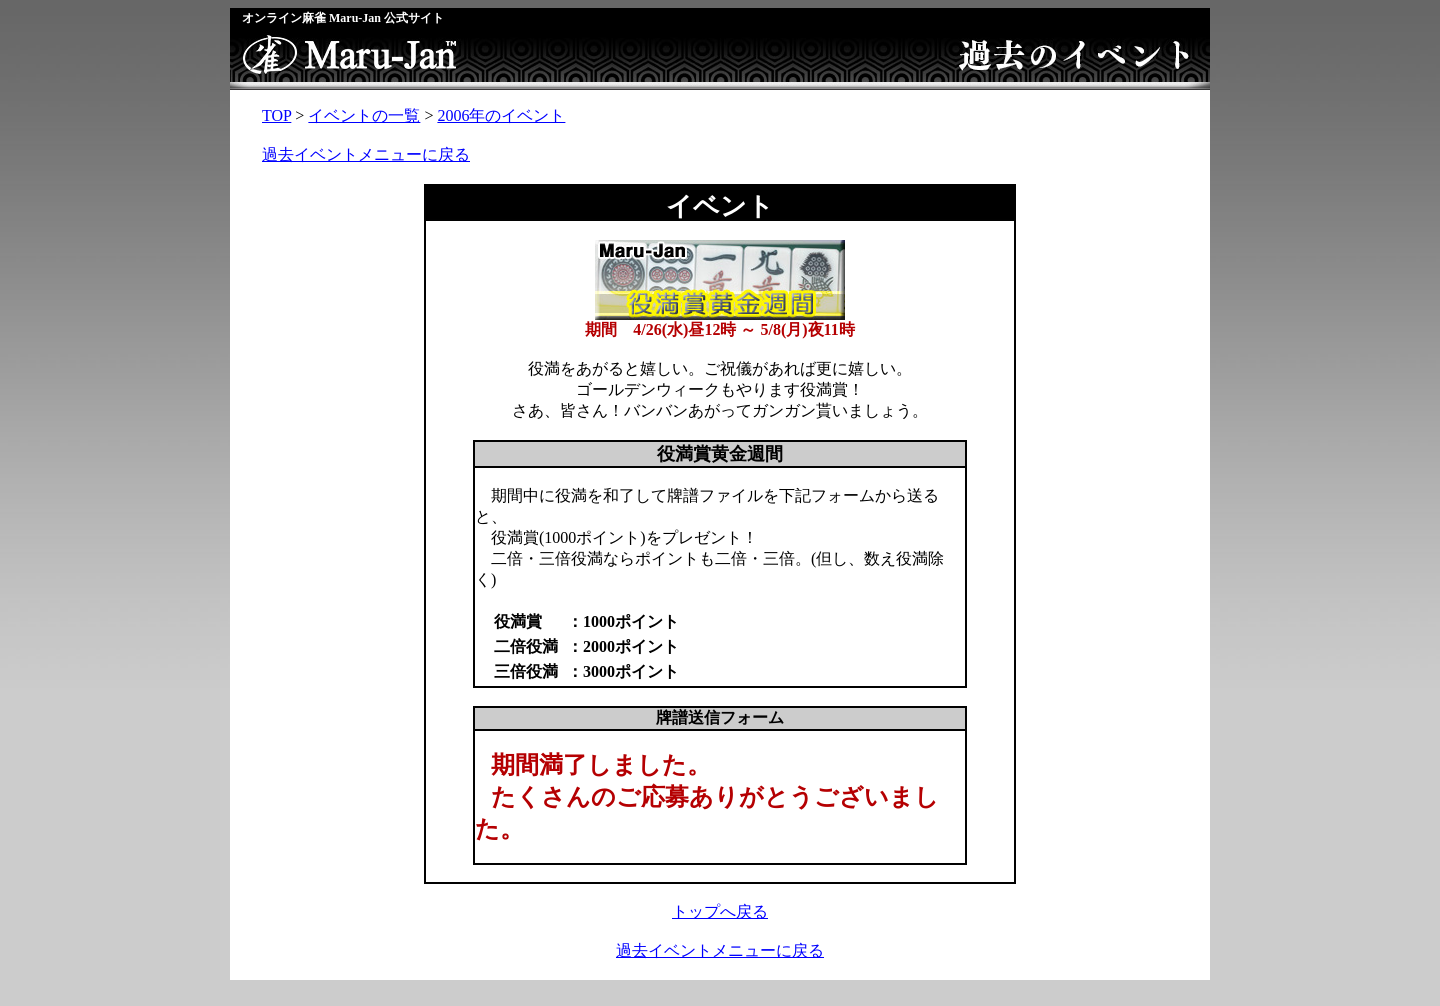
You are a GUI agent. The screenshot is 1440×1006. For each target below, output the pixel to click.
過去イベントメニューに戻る (366, 154)
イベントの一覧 (364, 115)
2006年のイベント (501, 115)
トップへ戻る (720, 911)
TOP (276, 115)
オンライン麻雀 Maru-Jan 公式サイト (343, 18)
